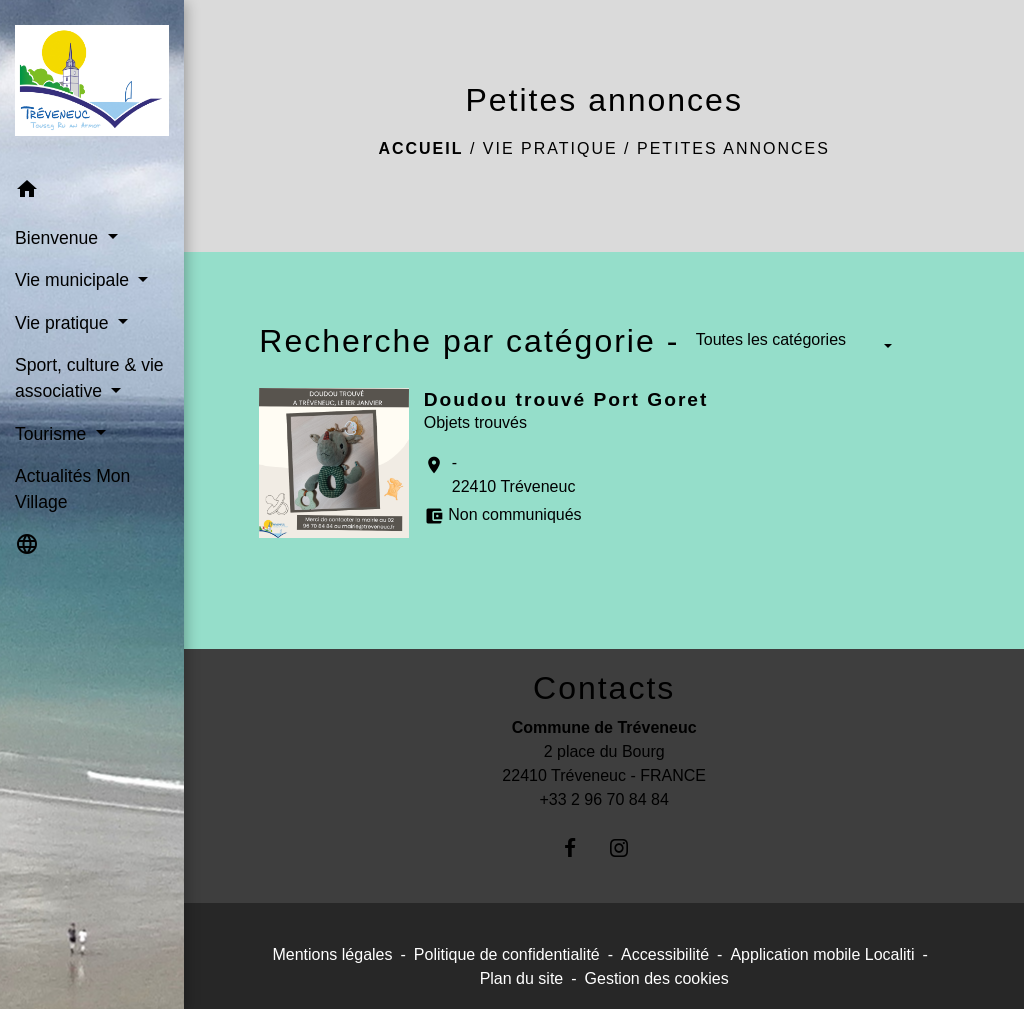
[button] (92, 192)
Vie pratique (550, 148)
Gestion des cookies (657, 978)
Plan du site (522, 978)
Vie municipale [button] (74, 280)
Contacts (604, 688)
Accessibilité (665, 954)
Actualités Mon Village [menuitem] (72, 489)
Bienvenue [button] (59, 238)
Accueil (420, 148)
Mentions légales (332, 954)
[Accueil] (92, 84)
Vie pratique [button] (64, 323)
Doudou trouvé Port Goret (566, 399)
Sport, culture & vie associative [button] (89, 378)
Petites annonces (733, 148)
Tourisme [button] (53, 434)
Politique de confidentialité (507, 954)
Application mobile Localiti (822, 954)
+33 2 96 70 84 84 (603, 799)
